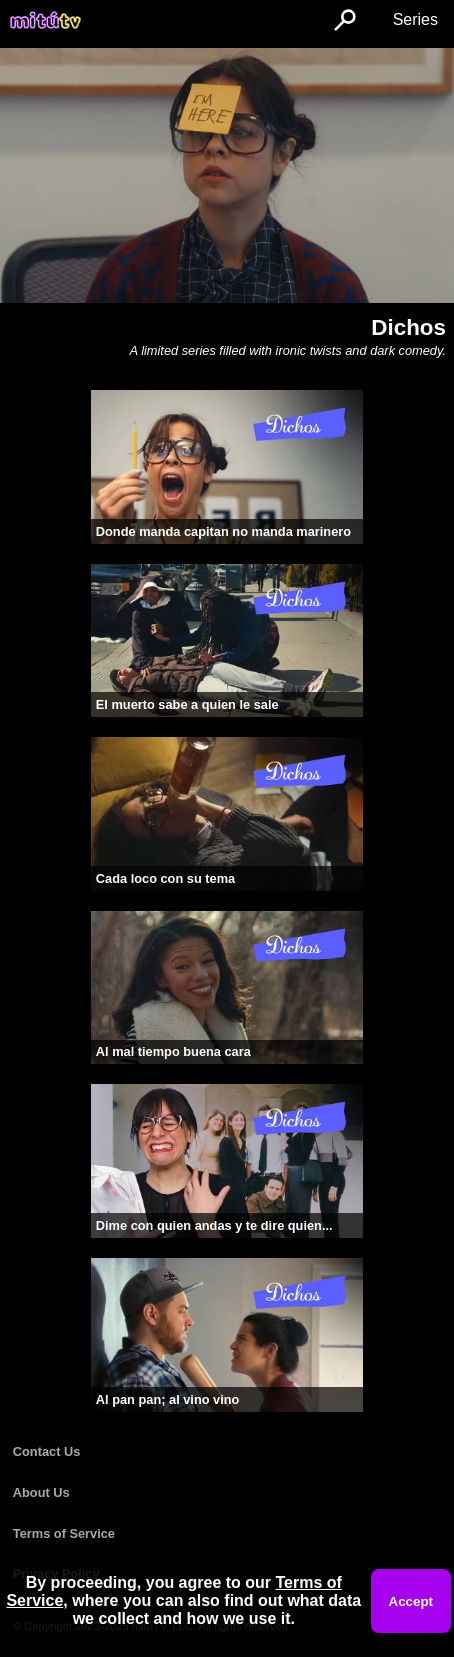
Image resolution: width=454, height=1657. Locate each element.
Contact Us (47, 1451)
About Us (41, 1492)
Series (415, 19)
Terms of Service (64, 1533)
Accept (411, 1601)
